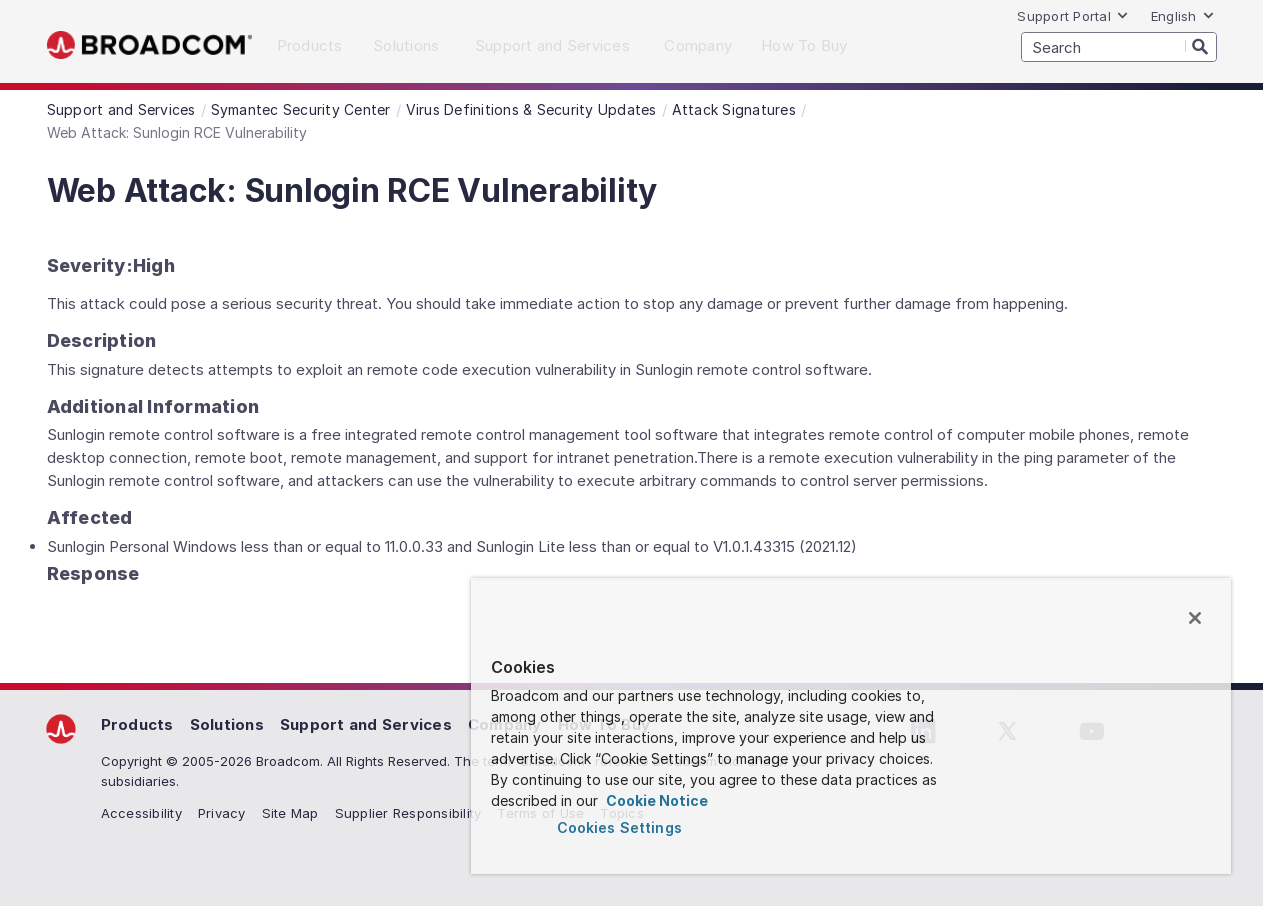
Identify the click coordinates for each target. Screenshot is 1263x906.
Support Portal (1073, 16)
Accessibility (141, 813)
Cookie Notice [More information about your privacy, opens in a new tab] (655, 800)
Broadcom (149, 45)
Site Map (290, 813)
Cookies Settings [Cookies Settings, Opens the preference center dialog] (619, 827)
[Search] (1201, 46)
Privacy (222, 813)
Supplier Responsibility (408, 813)
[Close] (1195, 618)
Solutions (227, 724)
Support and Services (366, 724)
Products (137, 724)
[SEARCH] (1119, 47)
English (1183, 16)
